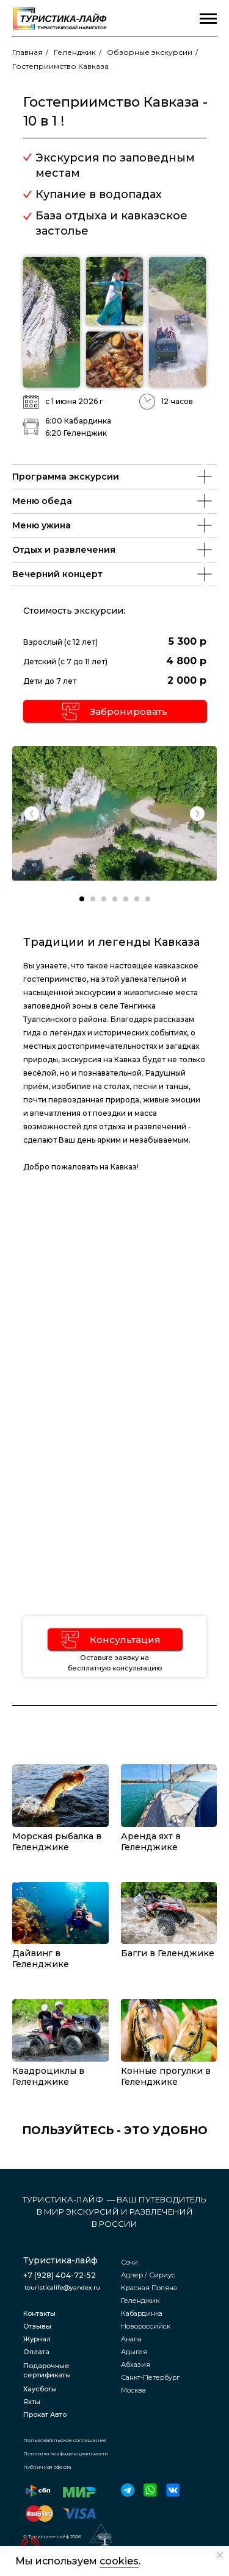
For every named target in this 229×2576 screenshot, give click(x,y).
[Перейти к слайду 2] (92, 898)
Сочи (129, 2262)
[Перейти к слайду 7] (147, 898)
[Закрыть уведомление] (220, 2555)
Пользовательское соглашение (64, 2440)
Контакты (39, 2313)
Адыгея (134, 2351)
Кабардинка (141, 2313)
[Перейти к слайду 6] (136, 898)
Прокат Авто (45, 2414)
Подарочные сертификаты (47, 2370)
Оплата (36, 2351)
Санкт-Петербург (150, 2377)
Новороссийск (145, 2326)
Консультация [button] (125, 1639)
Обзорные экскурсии (149, 52)
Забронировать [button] (128, 711)
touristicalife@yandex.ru (62, 2287)
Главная (27, 52)
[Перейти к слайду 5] (125, 898)
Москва (133, 2390)
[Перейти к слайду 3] (103, 898)
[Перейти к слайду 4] (114, 898)
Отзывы (37, 2326)
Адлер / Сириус (148, 2275)
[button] (70, 711)
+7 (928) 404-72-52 (59, 2275)
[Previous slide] (31, 813)
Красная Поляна (149, 2287)
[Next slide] (197, 813)
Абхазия (135, 2364)
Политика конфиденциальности (65, 2453)
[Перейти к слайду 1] (81, 898)
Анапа (131, 2339)
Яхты (31, 2401)
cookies (119, 2561)
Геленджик (75, 52)
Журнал (37, 2339)
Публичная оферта (47, 2467)
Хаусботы (40, 2389)
